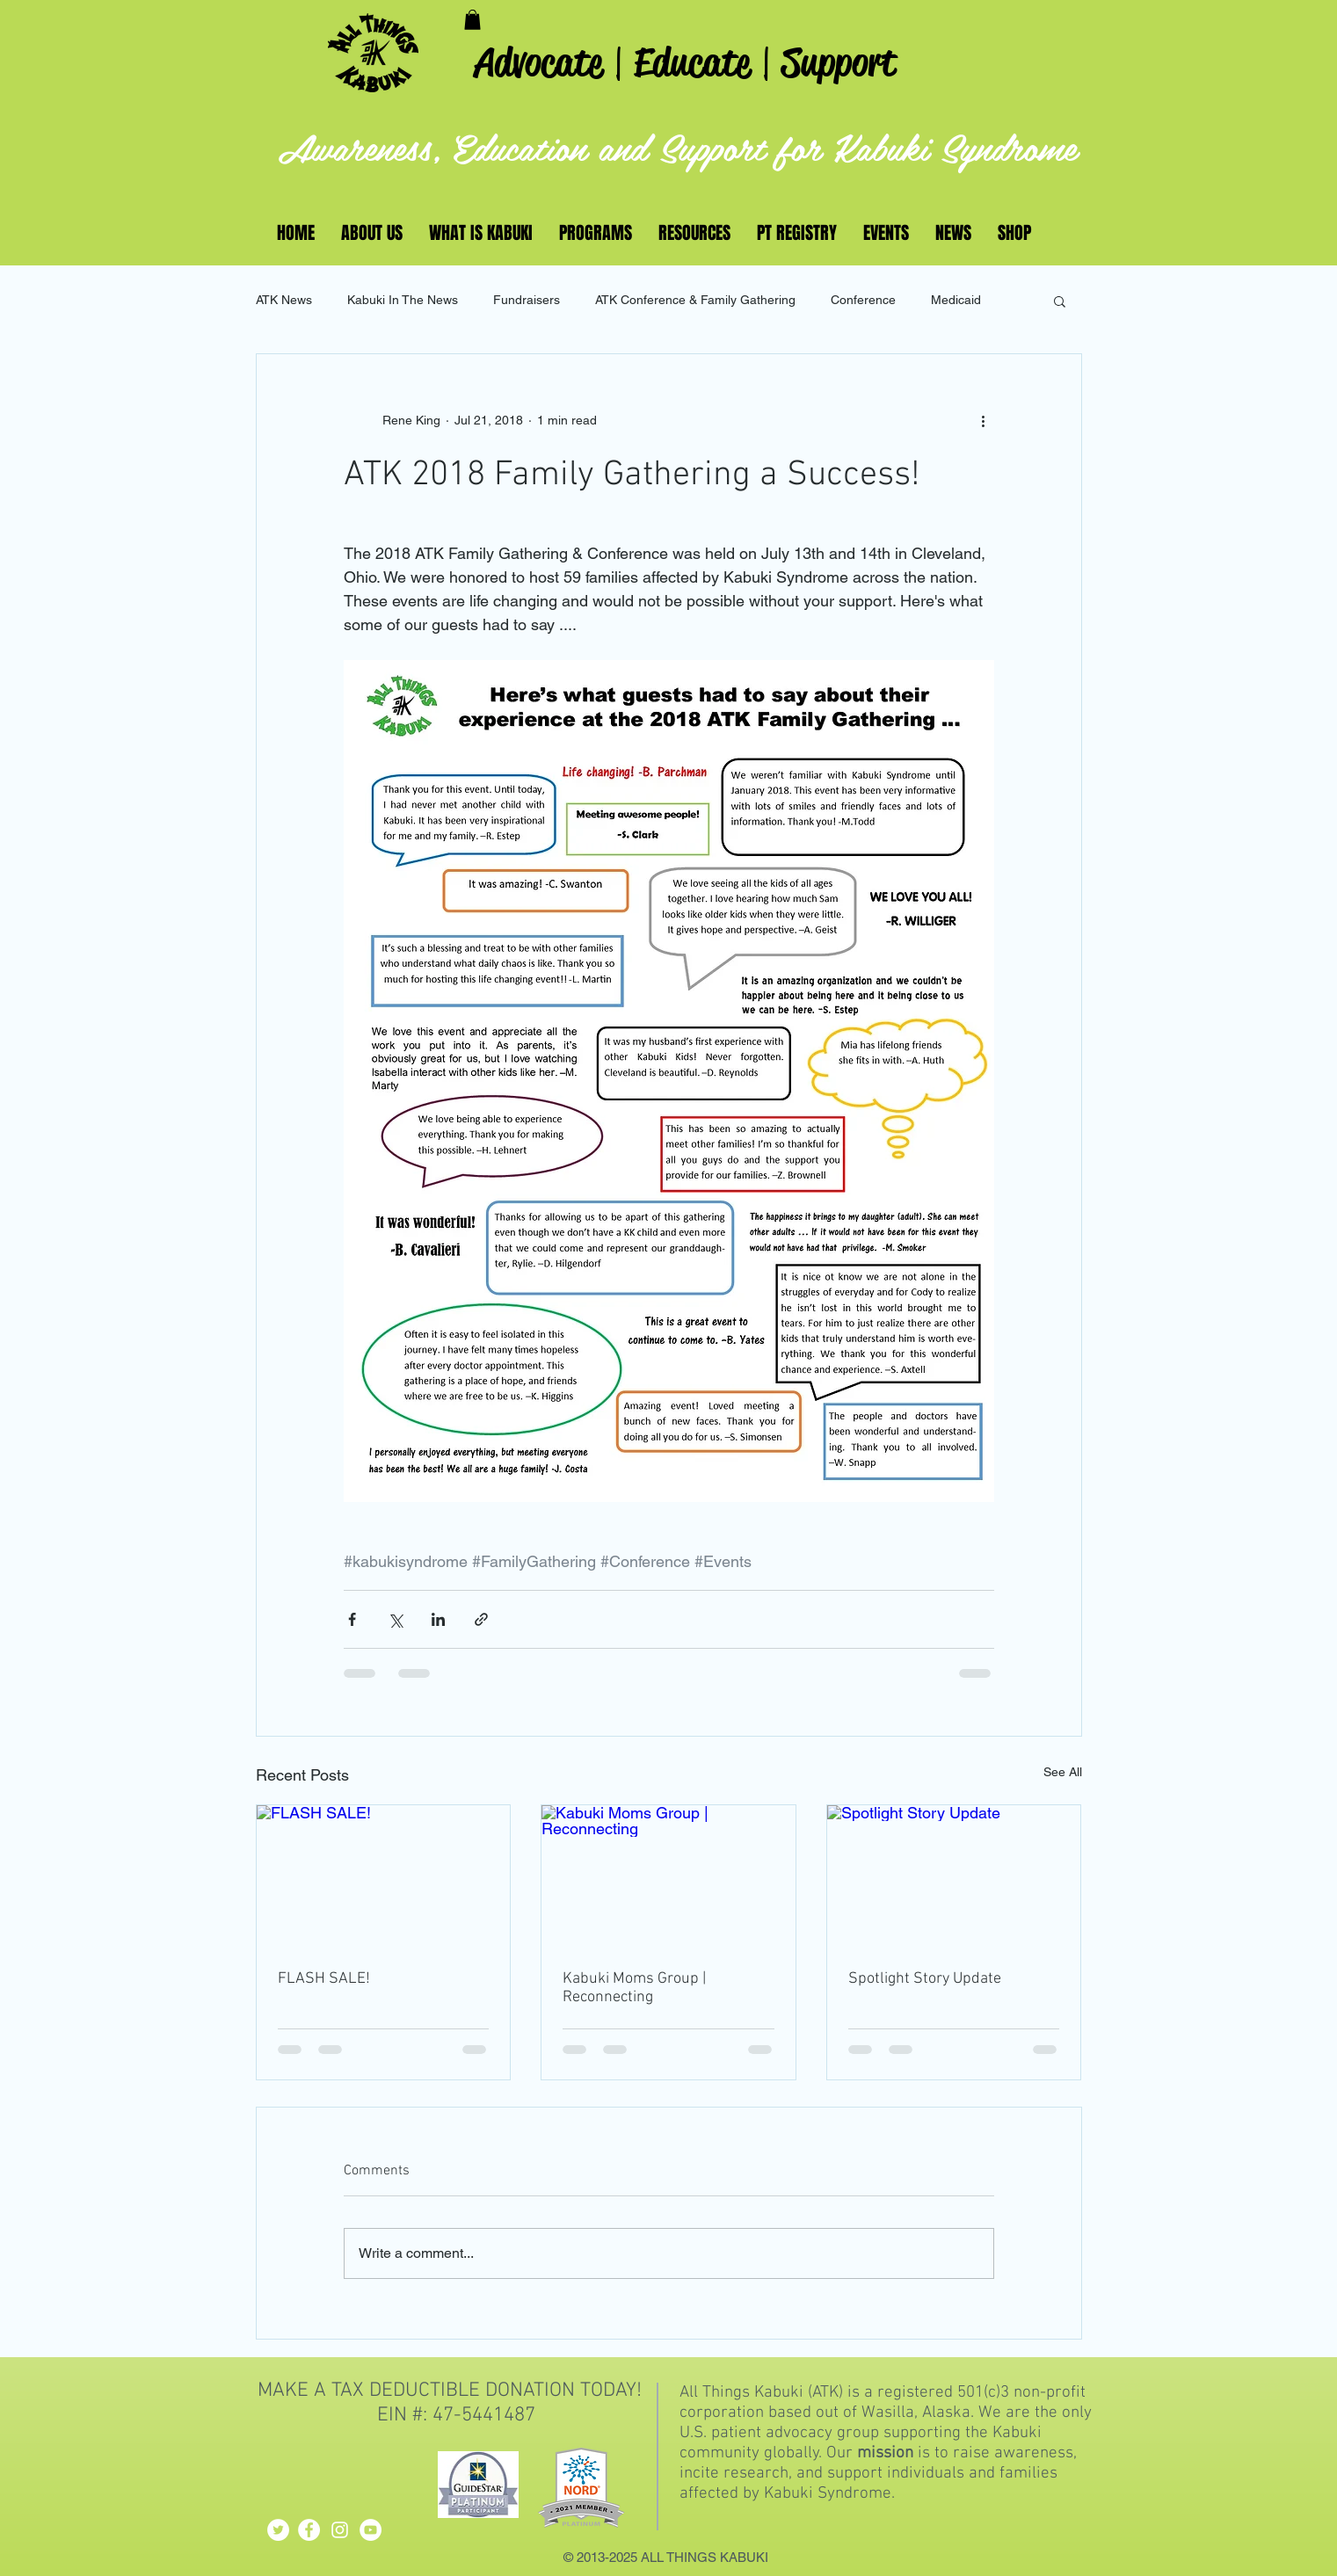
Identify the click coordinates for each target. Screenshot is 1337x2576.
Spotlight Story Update (924, 1979)
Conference (863, 300)
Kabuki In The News (402, 300)
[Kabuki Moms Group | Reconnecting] (668, 1876)
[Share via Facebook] (352, 1619)
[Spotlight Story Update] (954, 1876)
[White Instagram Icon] (340, 2530)
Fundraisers (526, 300)
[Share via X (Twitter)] (395, 1619)
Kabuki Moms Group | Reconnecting (634, 1988)
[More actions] (983, 421)
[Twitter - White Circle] (278, 2530)
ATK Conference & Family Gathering (695, 300)
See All (1062, 1772)
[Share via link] (481, 1619)
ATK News (284, 300)
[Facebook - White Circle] (309, 2530)
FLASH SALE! (324, 1979)
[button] (472, 20)
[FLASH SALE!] (384, 1876)
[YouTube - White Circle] (370, 2530)
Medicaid (956, 300)
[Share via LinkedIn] (438, 1619)
